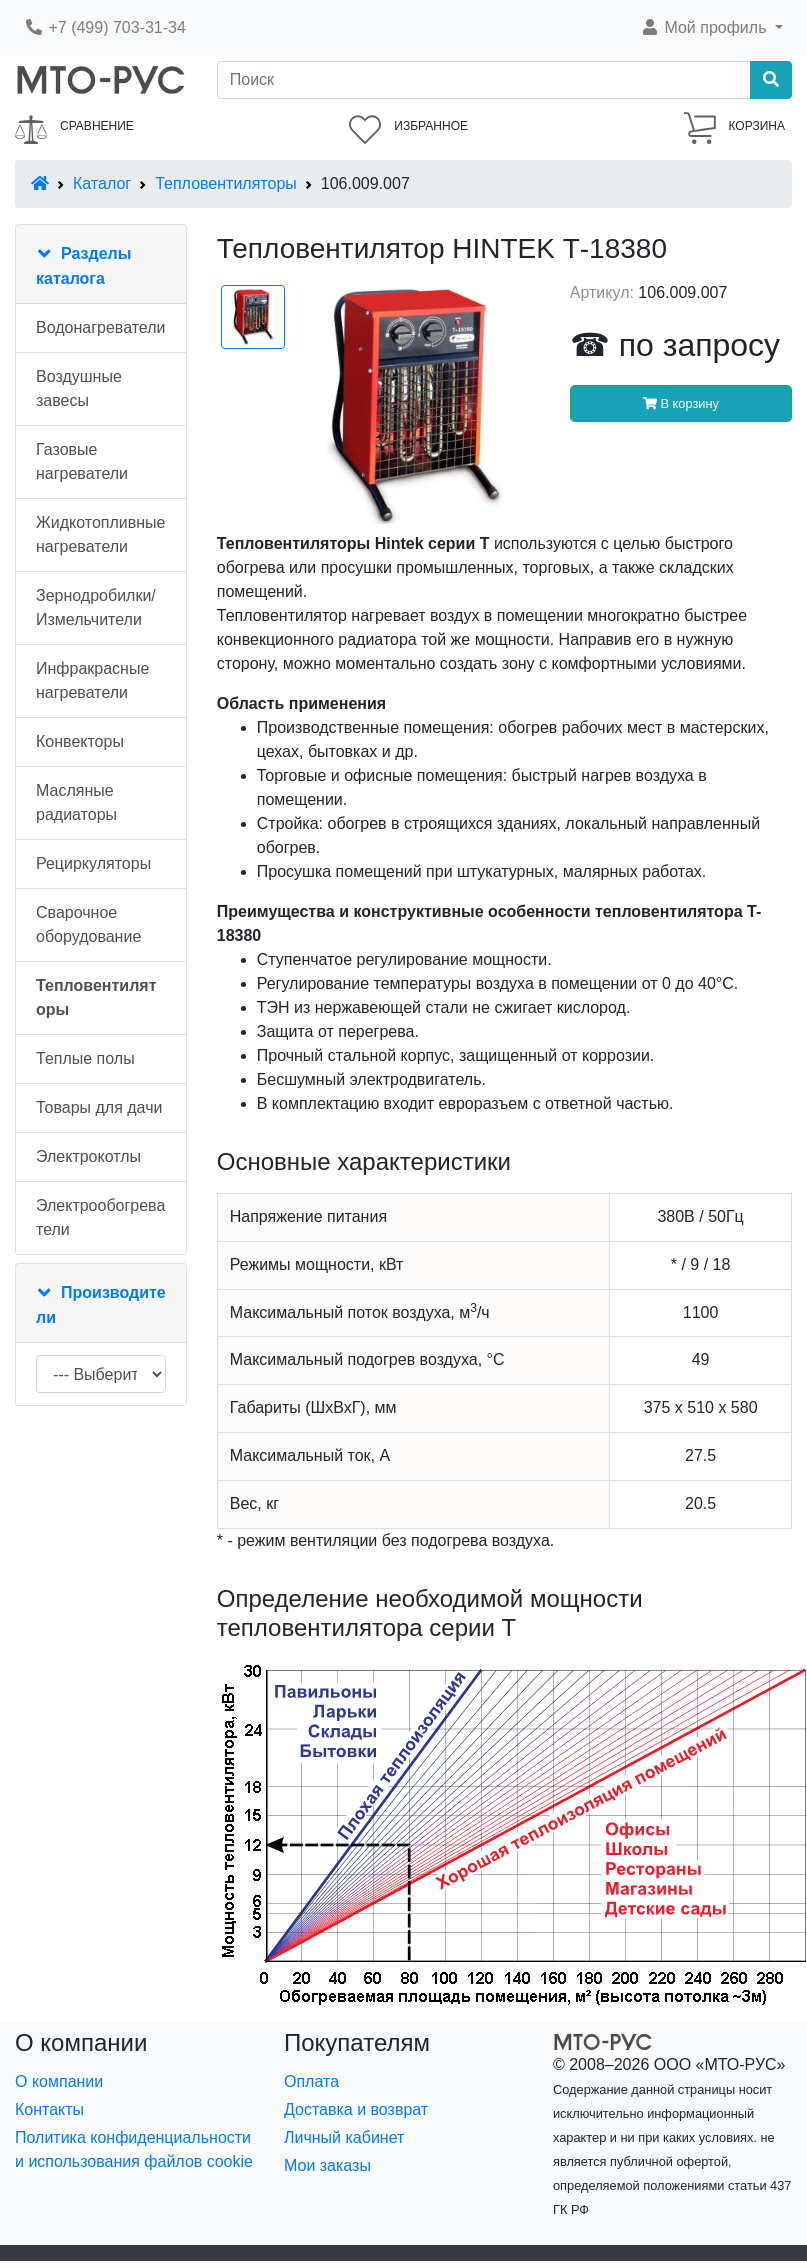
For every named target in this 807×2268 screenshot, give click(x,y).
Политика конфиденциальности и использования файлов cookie (134, 2149)
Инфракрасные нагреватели (92, 680)
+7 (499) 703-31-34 (105, 27)
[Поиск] (484, 80)
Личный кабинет (344, 2137)
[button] (711, 28)
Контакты (49, 2109)
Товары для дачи (99, 1107)
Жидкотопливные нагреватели (101, 534)
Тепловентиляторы (226, 183)
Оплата (311, 2081)
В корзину (681, 403)
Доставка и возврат (356, 2109)
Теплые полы (85, 1058)
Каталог (102, 183)
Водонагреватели (100, 327)
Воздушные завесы (79, 388)
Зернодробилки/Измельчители (96, 607)
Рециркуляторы (93, 863)
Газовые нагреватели (82, 461)
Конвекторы (80, 741)
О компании (59, 2081)
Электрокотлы (88, 1156)
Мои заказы (327, 2165)
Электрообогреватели (100, 1217)
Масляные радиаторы (76, 802)
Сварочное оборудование (88, 924)
